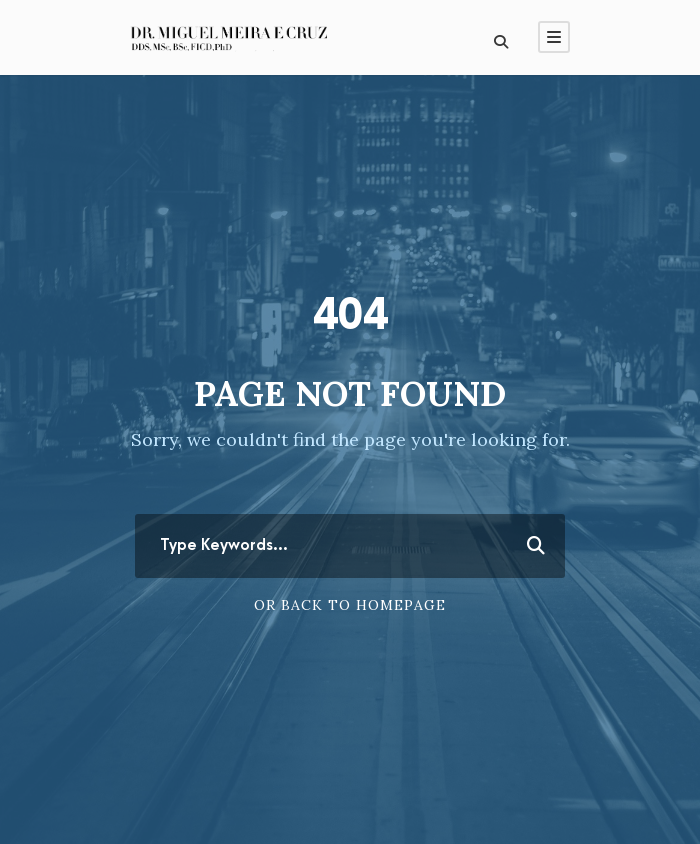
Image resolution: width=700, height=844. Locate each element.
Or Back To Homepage (350, 605)
